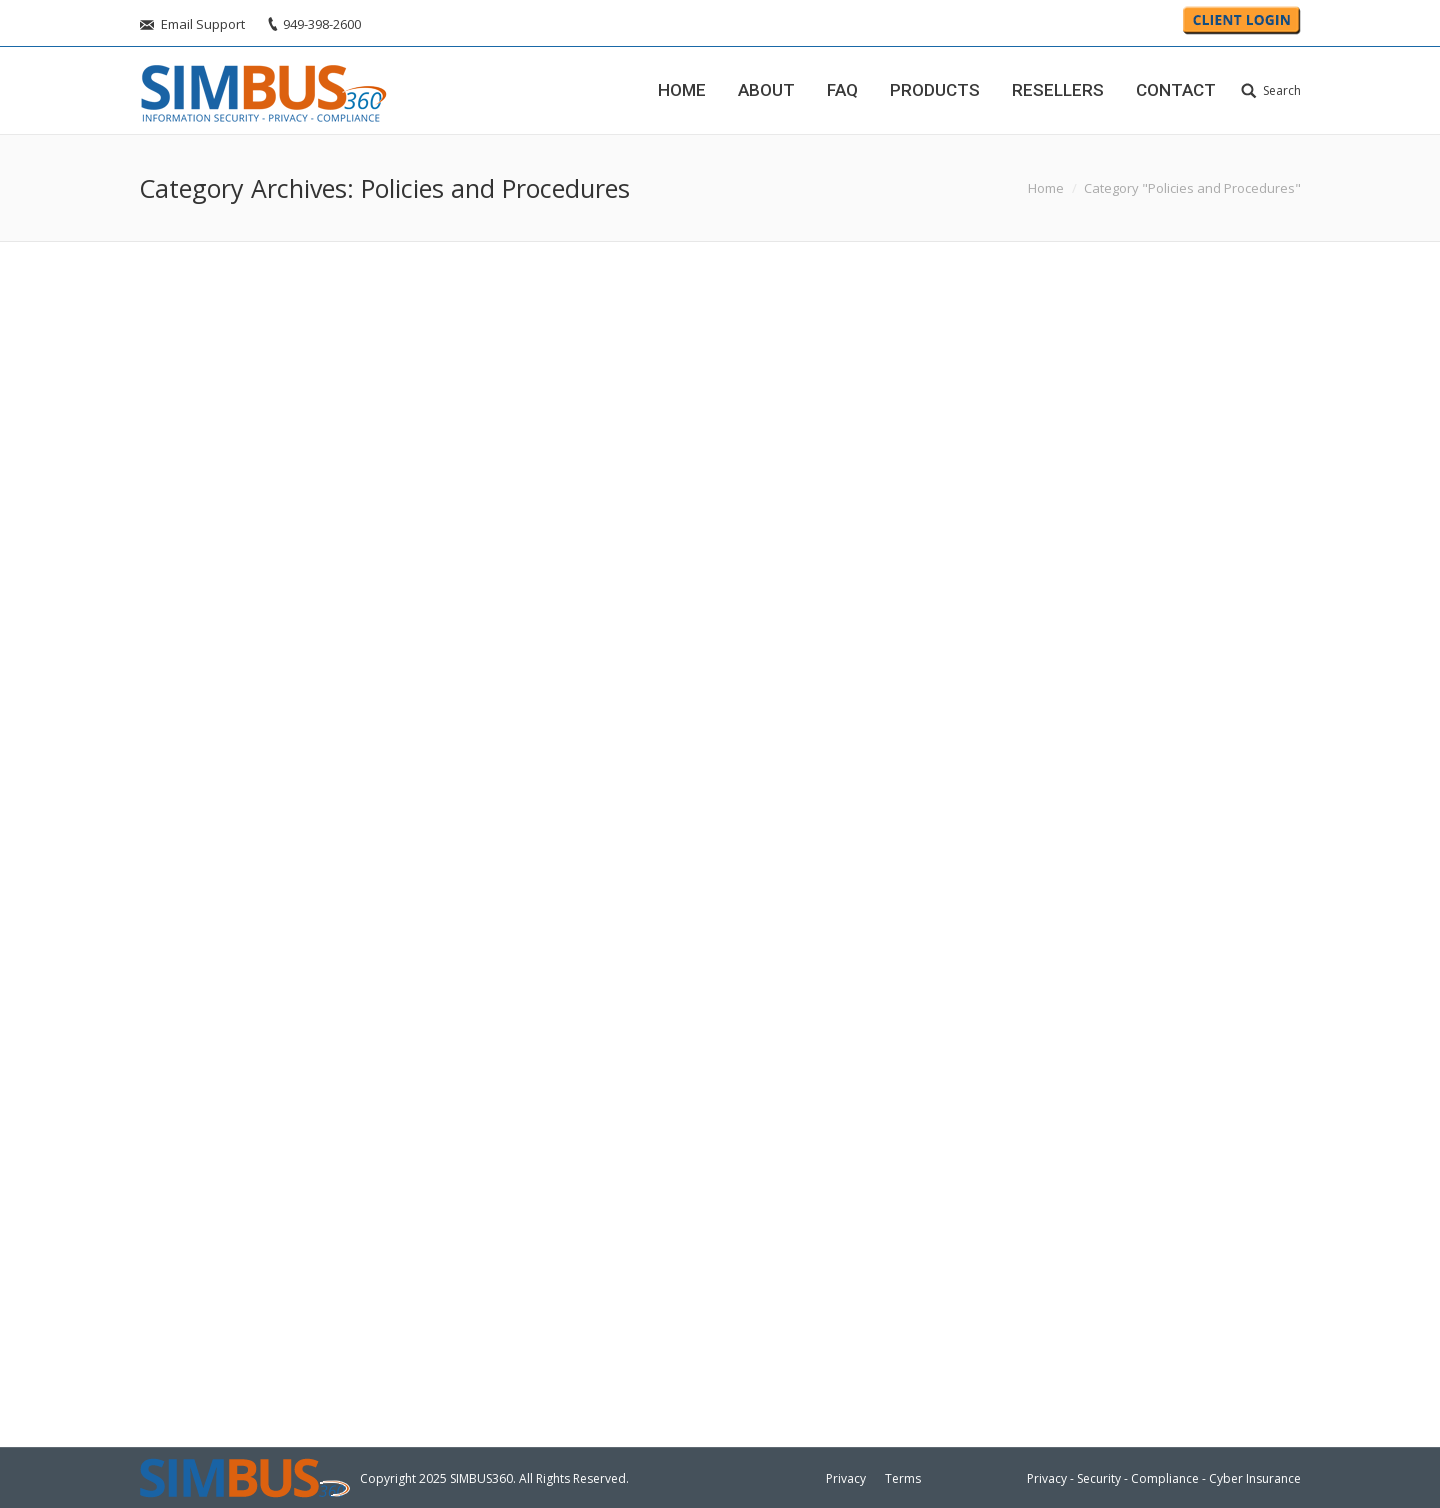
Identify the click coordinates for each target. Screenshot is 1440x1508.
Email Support (203, 24)
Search (1282, 90)
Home (1046, 188)
